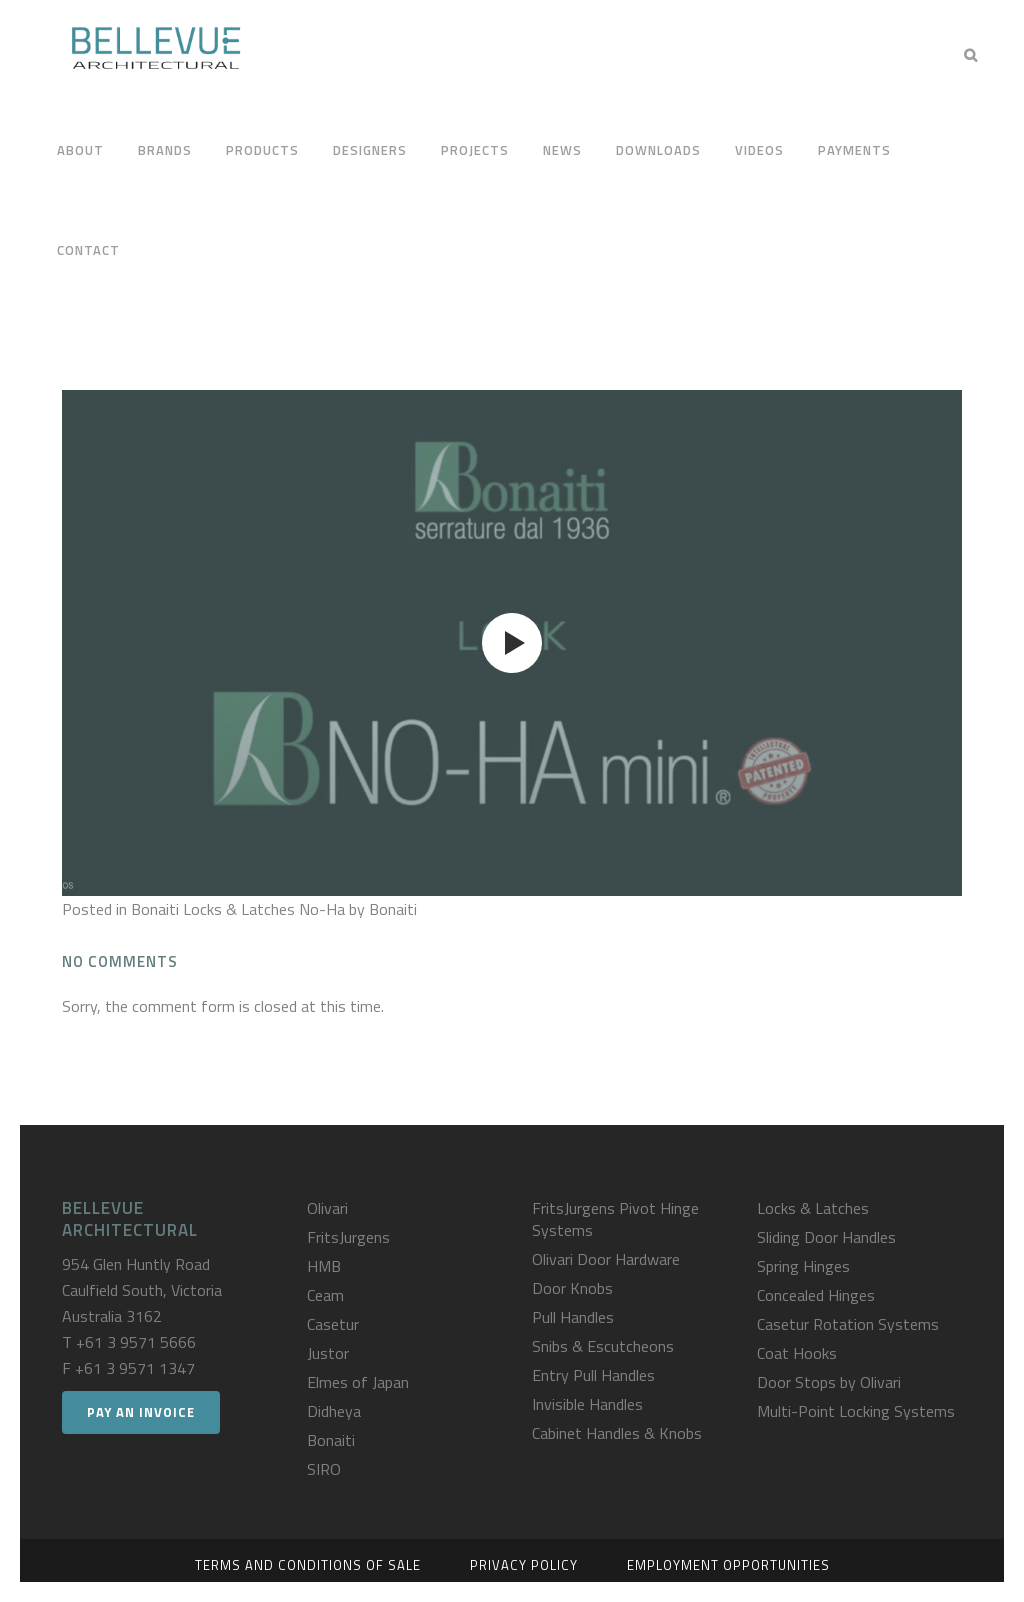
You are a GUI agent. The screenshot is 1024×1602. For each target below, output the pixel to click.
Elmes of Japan (358, 1382)
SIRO (324, 1469)
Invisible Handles (587, 1404)
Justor (328, 1353)
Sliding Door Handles (826, 1237)
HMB (324, 1266)
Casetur (333, 1324)
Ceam (325, 1295)
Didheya (334, 1411)
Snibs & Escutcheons (603, 1346)
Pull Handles (573, 1317)
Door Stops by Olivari (829, 1382)
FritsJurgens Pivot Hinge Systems (615, 1219)
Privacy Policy (524, 1565)
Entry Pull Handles (593, 1375)
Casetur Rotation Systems (848, 1324)
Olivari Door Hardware (606, 1259)
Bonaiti (331, 1440)
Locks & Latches (813, 1208)
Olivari (327, 1208)
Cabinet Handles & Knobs (617, 1433)
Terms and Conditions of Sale (308, 1565)
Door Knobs (572, 1288)
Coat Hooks (797, 1353)
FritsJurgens (348, 1237)
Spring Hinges (803, 1266)
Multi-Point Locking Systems (856, 1411)
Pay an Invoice (141, 1412)
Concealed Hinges (816, 1295)
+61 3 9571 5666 (136, 1342)
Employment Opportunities (728, 1565)
